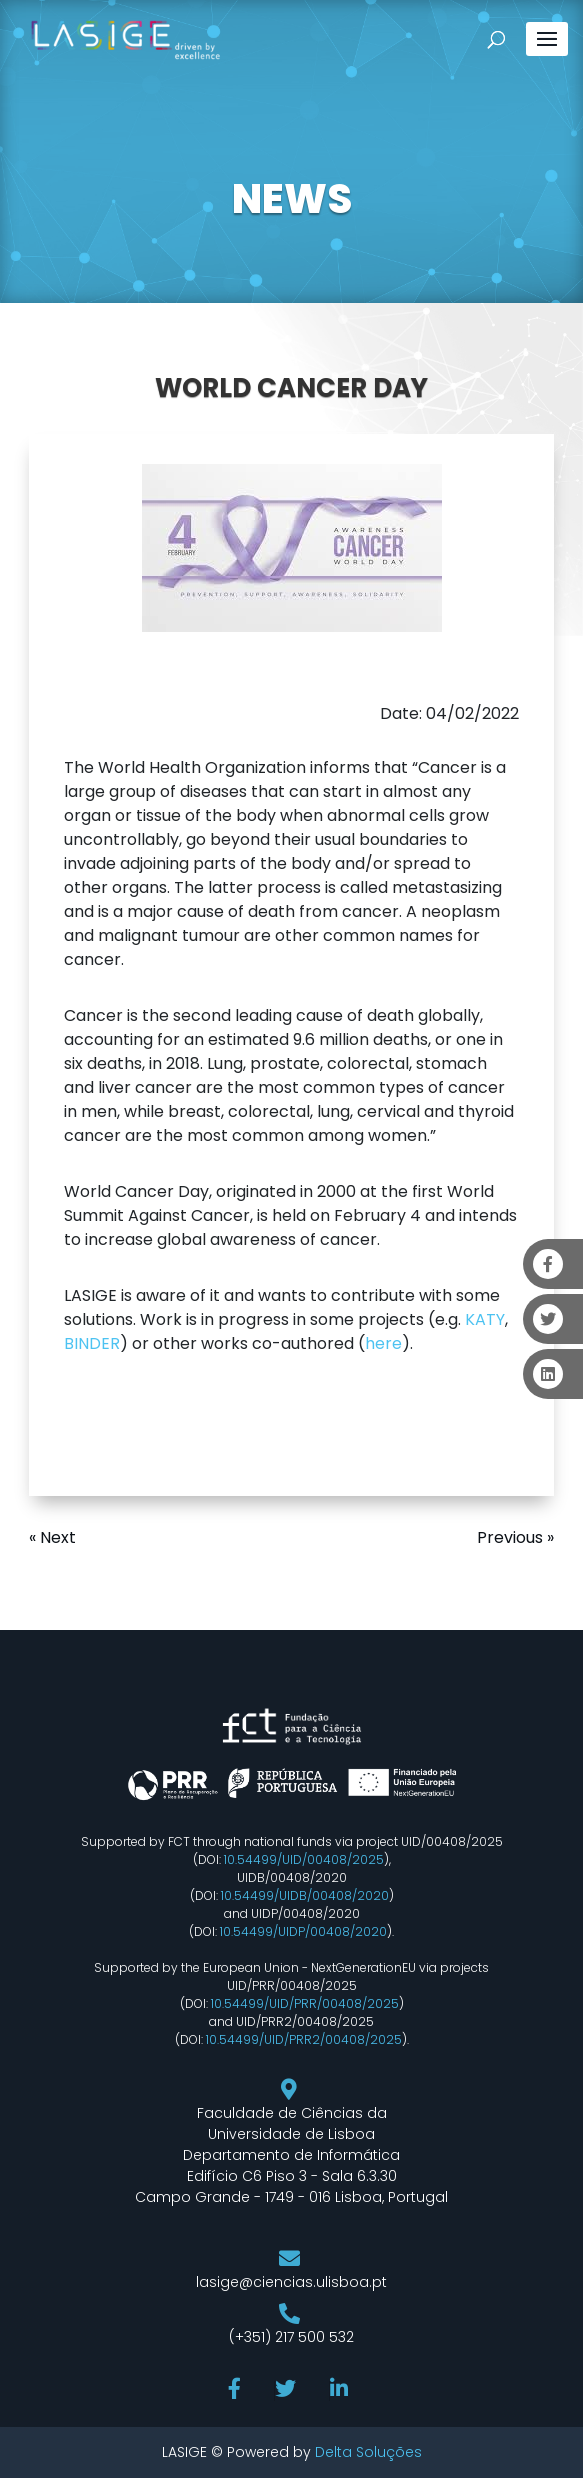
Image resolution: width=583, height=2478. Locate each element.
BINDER (92, 1343)
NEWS (292, 199)
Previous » (515, 1537)
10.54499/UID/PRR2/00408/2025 (304, 2039)
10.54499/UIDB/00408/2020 (305, 1895)
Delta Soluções (368, 2452)
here (383, 1343)
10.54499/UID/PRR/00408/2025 (305, 2003)
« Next (52, 1537)
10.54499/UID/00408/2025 (304, 1859)
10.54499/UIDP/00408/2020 (303, 1931)
